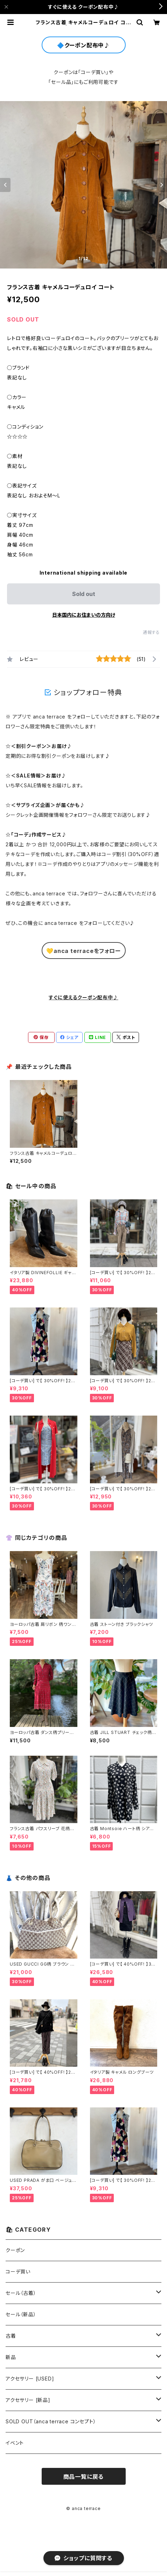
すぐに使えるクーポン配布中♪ (83, 997)
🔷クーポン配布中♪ (83, 45)
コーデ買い (18, 2271)
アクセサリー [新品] (28, 2400)
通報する (151, 632)
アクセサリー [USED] (30, 2379)
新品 (11, 2357)
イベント (15, 2443)
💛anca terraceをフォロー (83, 950)
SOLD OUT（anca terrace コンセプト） (51, 2421)
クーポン (15, 2250)
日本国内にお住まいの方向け (83, 615)
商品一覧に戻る (83, 2476)
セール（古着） (21, 2293)
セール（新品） (21, 2314)
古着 (11, 2336)
